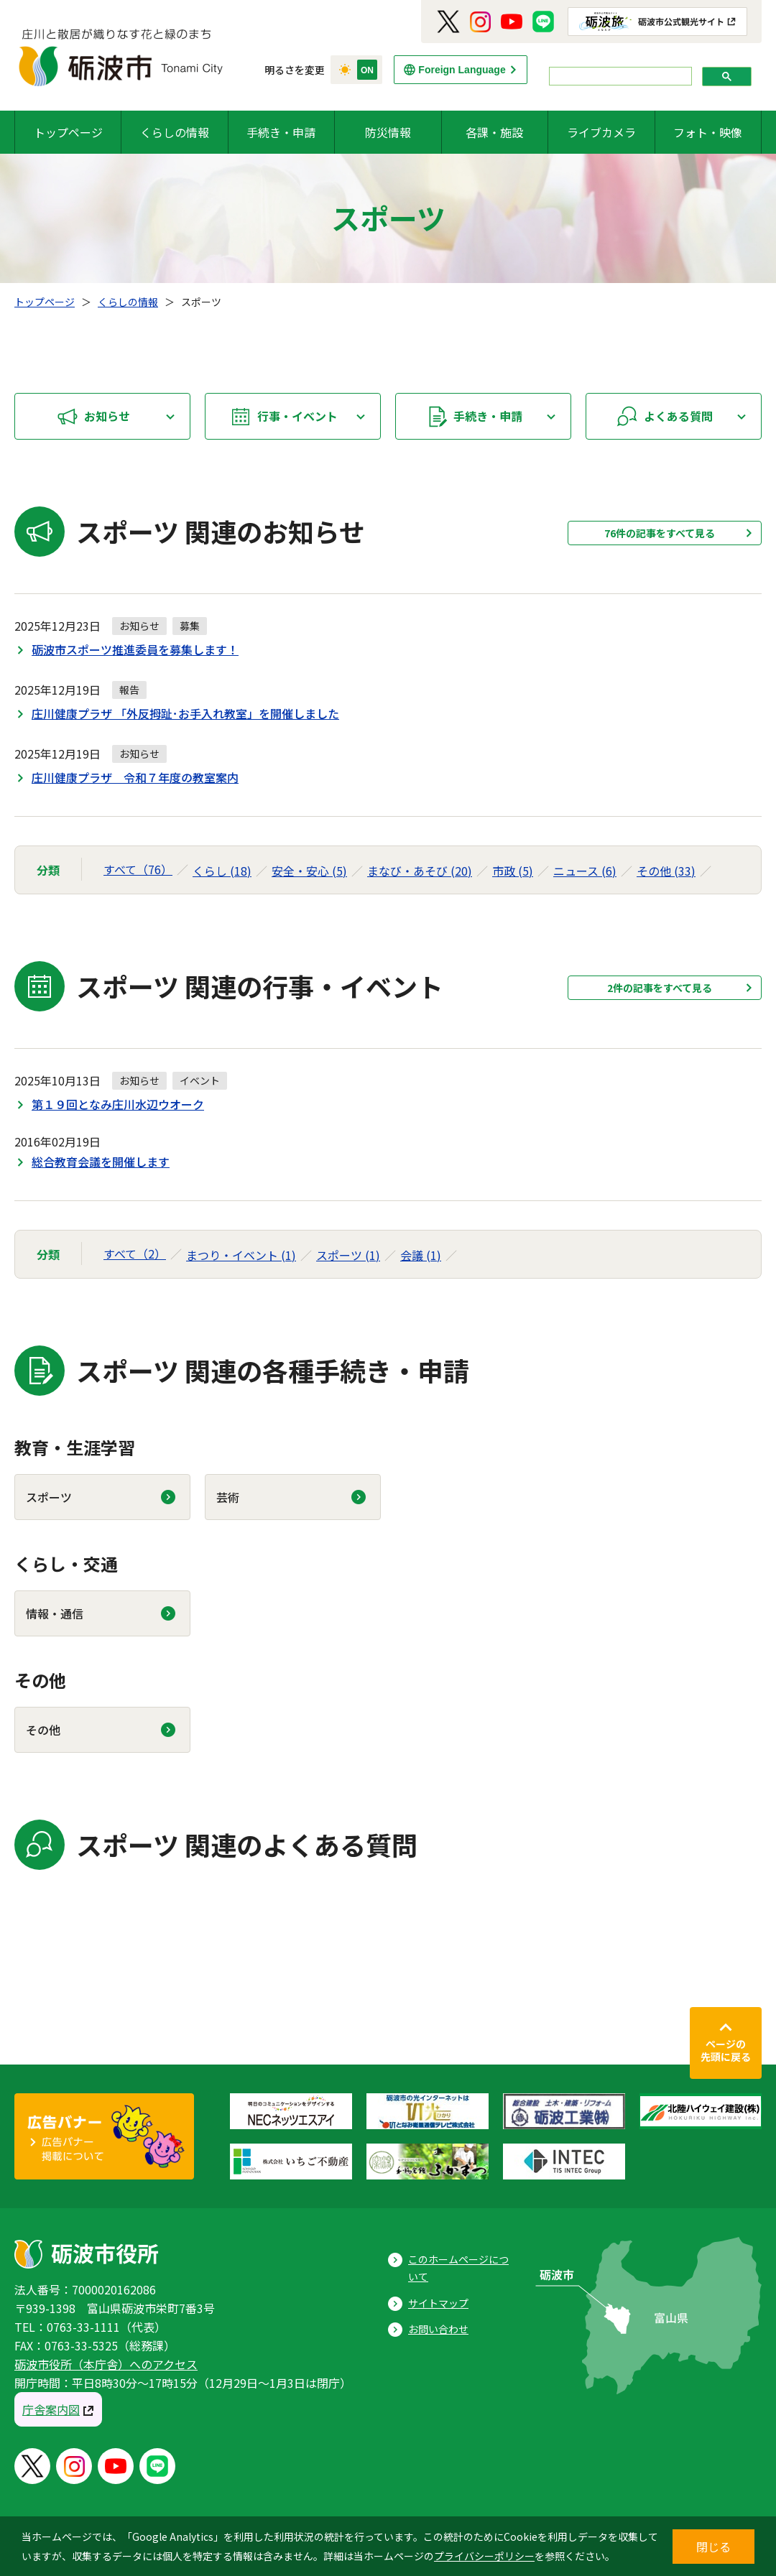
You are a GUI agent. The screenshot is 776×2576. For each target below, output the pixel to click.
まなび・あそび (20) (419, 870)
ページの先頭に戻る (726, 2050)
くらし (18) (222, 870)
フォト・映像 (707, 132)
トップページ (68, 132)
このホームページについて (458, 2268)
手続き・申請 (280, 132)
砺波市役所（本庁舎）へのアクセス (106, 2364)
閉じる (713, 2546)
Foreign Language (461, 69)
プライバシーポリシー (484, 2556)
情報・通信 (54, 1613)
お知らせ (107, 416)
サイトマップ (438, 2303)
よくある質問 (678, 416)
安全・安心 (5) (309, 870)
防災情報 (388, 132)
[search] (619, 76)
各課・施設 (494, 132)
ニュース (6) (584, 870)
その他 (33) (666, 870)
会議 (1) (420, 1255)
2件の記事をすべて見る (659, 988)
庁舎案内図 (51, 2409)
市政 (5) (512, 870)
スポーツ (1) (348, 1255)
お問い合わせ (438, 2329)
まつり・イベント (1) (241, 1255)
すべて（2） (134, 1253)
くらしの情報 (174, 132)
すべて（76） (137, 869)
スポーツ (49, 1497)
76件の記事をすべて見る (659, 533)
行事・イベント (297, 416)
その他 (43, 1729)
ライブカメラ (601, 132)
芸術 (227, 1497)
